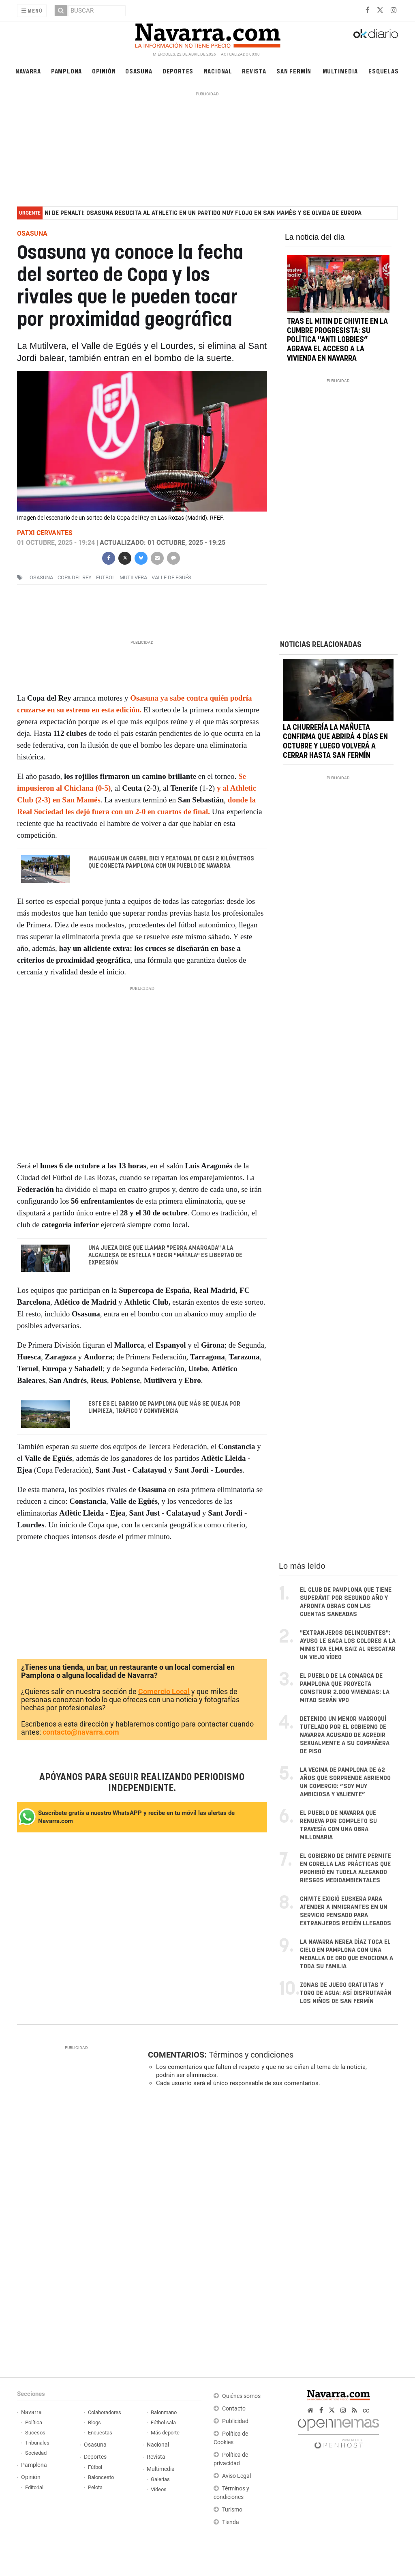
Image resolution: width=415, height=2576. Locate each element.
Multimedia (340, 71)
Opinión (104, 71)
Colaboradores (104, 2412)
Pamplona (66, 71)
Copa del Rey (75, 577)
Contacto (234, 2408)
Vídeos (159, 2489)
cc (366, 2410)
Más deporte (165, 2433)
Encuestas (100, 2433)
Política (33, 2422)
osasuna (41, 577)
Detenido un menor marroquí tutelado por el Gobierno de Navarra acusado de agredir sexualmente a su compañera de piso (344, 1735)
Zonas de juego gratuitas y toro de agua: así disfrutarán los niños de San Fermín (345, 1993)
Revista (254, 71)
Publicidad (235, 2421)
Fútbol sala (163, 2422)
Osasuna (138, 71)
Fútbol (95, 2467)
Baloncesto (101, 2477)
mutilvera (133, 577)
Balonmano (164, 2412)
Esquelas (383, 71)
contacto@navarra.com (81, 1732)
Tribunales (37, 2443)
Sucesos (35, 2433)
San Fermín (293, 71)
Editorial (34, 2487)
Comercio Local (164, 1692)
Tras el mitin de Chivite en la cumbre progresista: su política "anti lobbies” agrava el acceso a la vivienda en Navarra (337, 340)
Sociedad (36, 2453)
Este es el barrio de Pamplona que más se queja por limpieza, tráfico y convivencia (164, 1407)
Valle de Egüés (171, 577)
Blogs (94, 2422)
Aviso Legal (236, 2476)
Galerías (160, 2479)
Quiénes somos (241, 2396)
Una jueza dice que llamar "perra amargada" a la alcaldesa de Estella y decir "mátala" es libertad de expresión (165, 1255)
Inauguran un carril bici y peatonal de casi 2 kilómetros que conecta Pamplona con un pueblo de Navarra (171, 862)
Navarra (28, 71)
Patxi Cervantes (45, 533)
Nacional (218, 71)
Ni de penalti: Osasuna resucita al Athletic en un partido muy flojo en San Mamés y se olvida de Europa (203, 213)
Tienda (230, 2522)
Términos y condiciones (251, 2055)
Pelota (95, 2487)
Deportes (178, 71)
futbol (105, 577)
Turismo (232, 2509)
